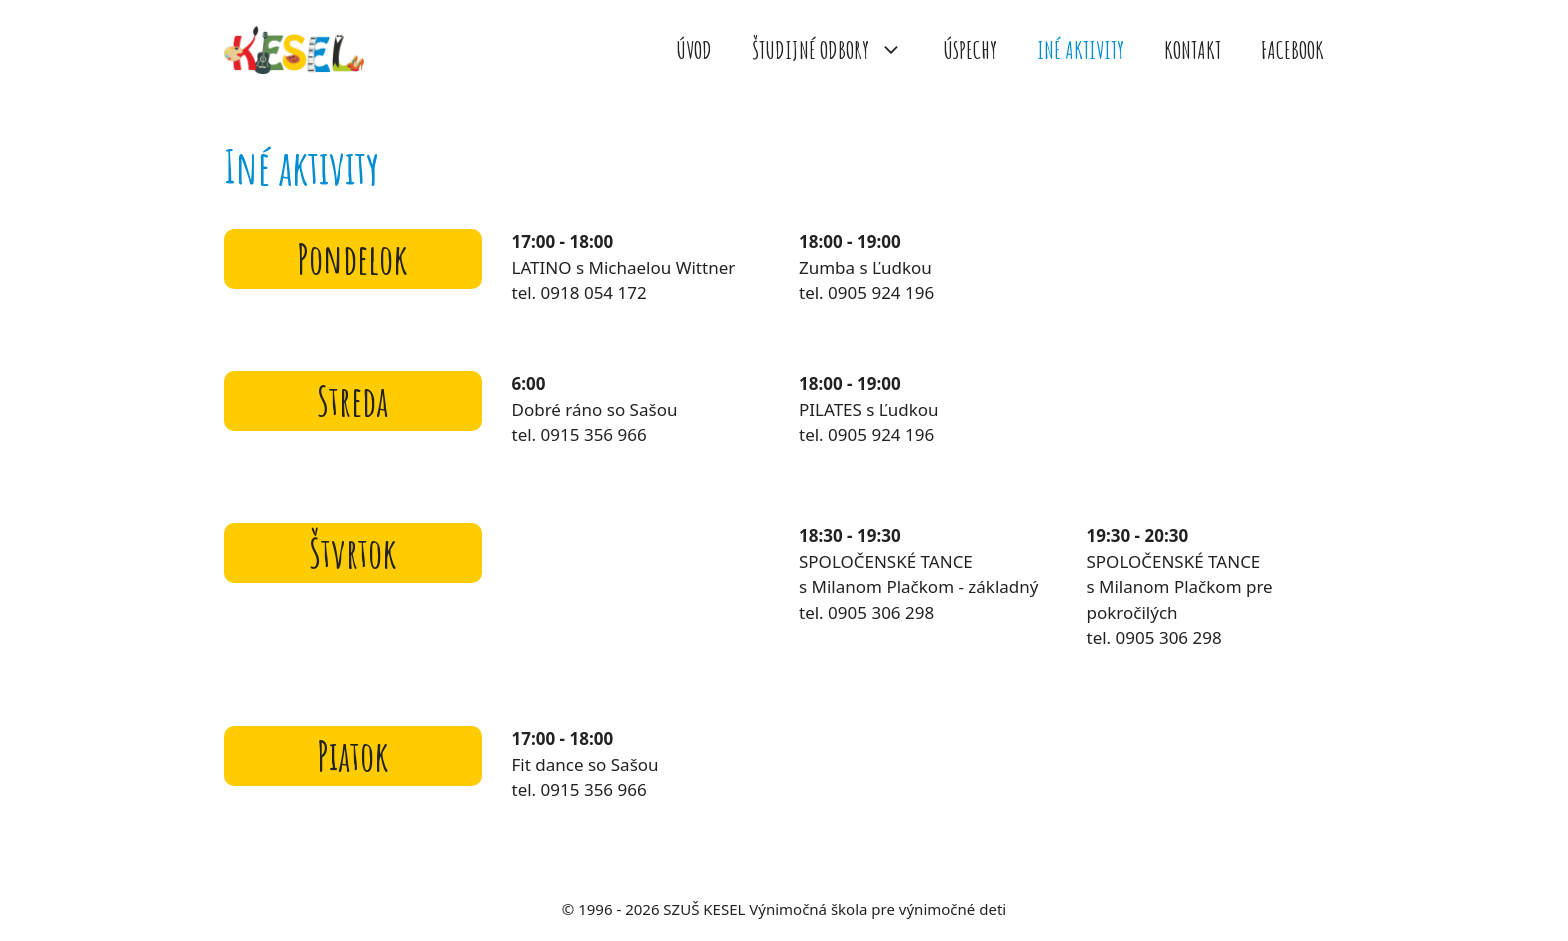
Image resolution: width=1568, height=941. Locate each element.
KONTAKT (1192, 50)
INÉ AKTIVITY (1080, 50)
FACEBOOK (1292, 50)
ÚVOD (694, 50)
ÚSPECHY (970, 50)
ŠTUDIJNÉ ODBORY (837, 50)
